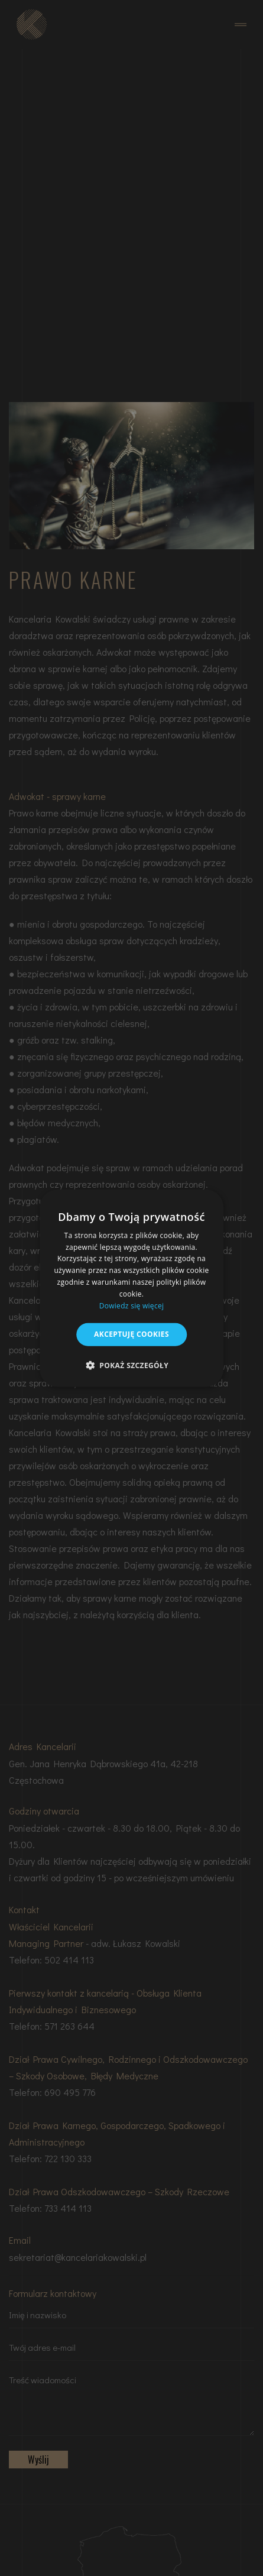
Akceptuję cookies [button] (131, 1334)
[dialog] (132, 1287)
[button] (131, 1365)
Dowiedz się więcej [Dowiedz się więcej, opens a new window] (131, 1305)
